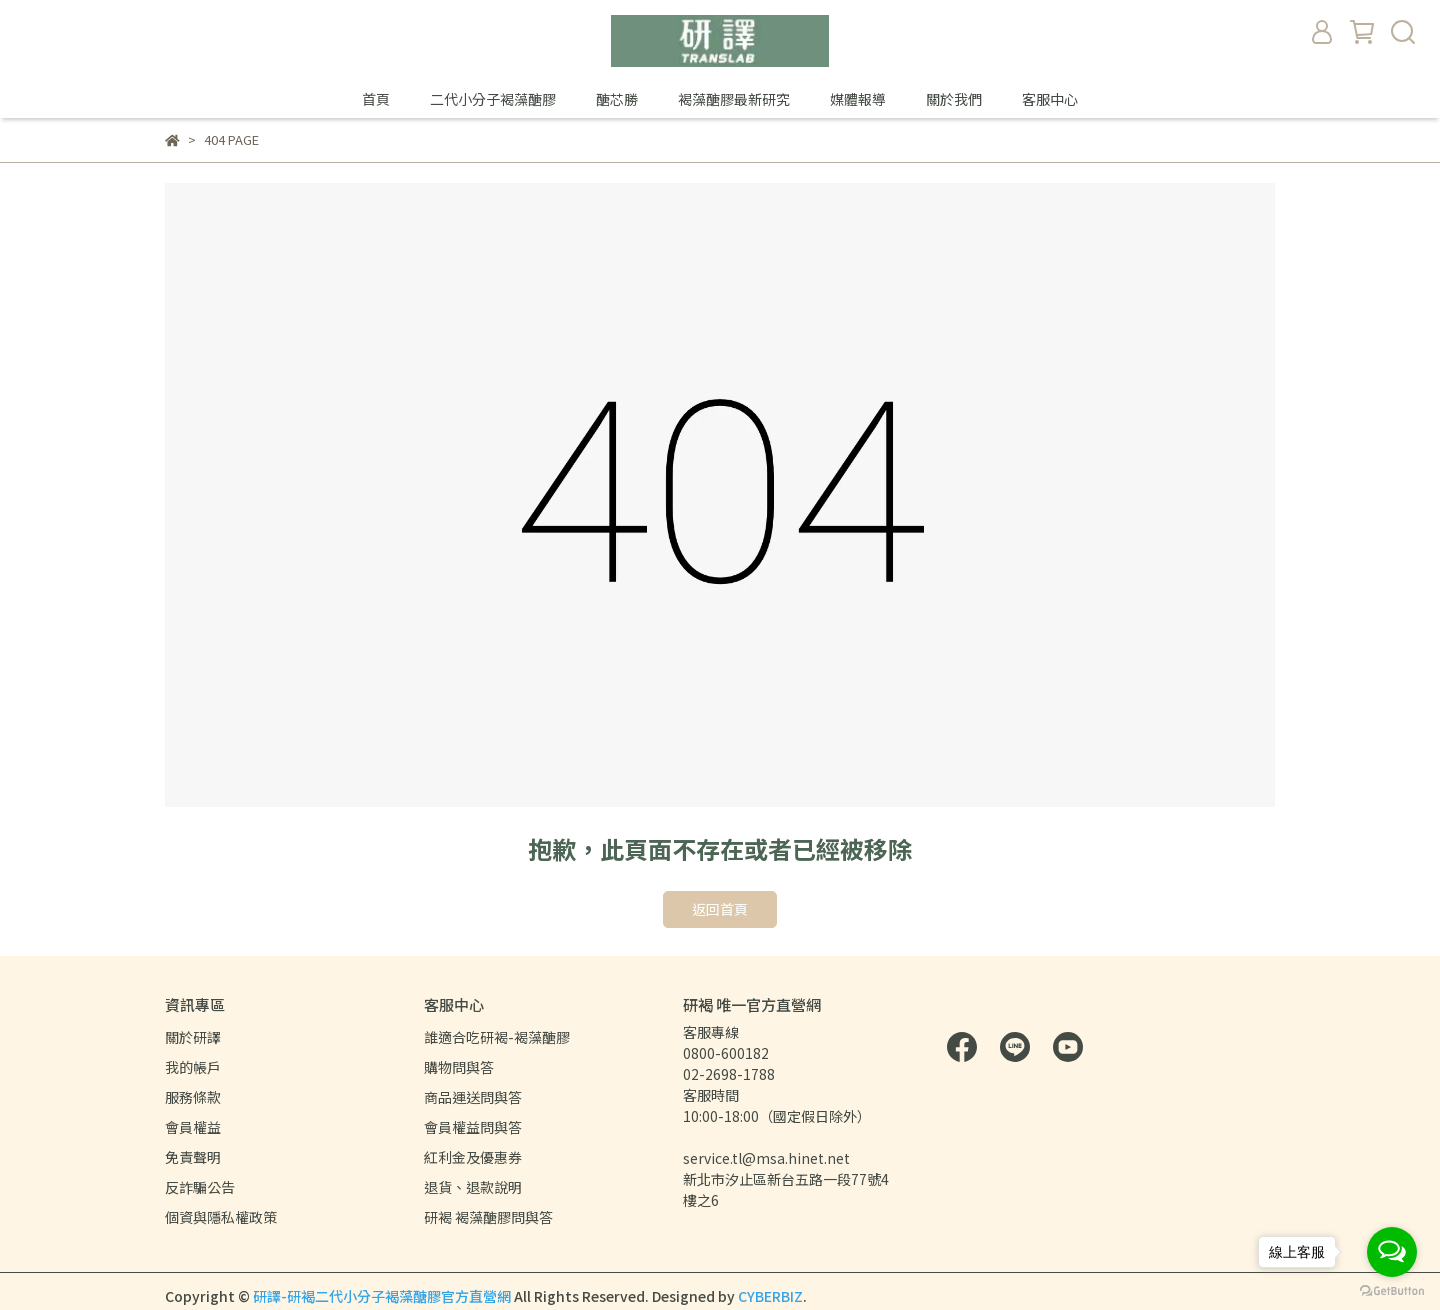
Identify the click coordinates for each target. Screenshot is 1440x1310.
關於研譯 (193, 1037)
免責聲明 (193, 1157)
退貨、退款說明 (473, 1187)
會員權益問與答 (473, 1127)
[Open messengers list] (1392, 1252)
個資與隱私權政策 (221, 1217)
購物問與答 (459, 1067)
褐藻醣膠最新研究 (734, 99)
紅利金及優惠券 (473, 1157)
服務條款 (193, 1097)
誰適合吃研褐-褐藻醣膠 (497, 1037)
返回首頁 (720, 909)
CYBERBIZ (770, 1296)
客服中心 (1050, 99)
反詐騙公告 (200, 1187)
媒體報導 (858, 99)
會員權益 (193, 1127)
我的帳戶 (193, 1067)
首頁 (376, 99)
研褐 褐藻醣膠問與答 (488, 1217)
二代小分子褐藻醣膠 (493, 99)
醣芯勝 (617, 99)
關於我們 (954, 99)
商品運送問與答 (473, 1097)
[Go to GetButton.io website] (1392, 1290)
